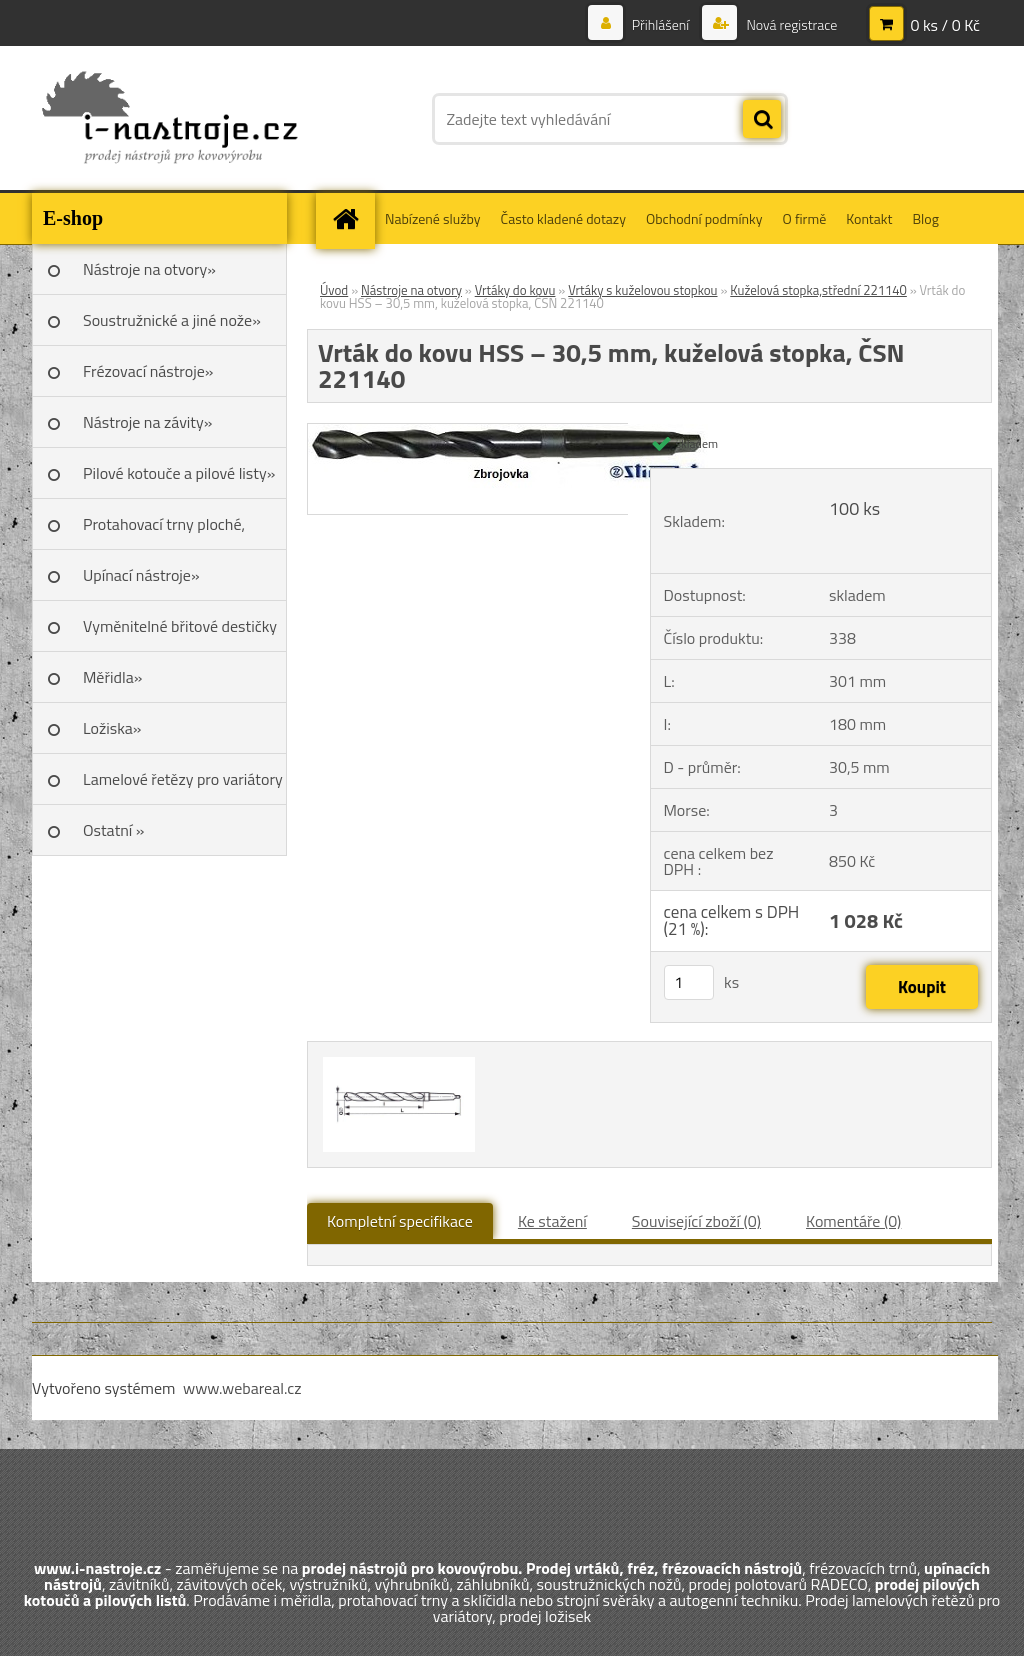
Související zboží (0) (696, 1221)
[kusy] (689, 982)
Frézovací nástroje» (148, 371)
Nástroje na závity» (147, 422)
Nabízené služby (433, 218)
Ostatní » (114, 830)
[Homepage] (352, 218)
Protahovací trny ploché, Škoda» (164, 531)
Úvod (334, 290)
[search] (762, 120)
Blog (925, 218)
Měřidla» (112, 677)
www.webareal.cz (242, 1388)
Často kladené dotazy (563, 218)
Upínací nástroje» (141, 575)
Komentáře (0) (853, 1221)
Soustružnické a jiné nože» (172, 320)
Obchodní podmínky (704, 218)
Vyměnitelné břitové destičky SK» (180, 633)
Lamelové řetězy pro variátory (183, 779)
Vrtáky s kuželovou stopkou (642, 290)
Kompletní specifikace (400, 1221)
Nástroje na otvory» (149, 269)
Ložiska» (112, 728)
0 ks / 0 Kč (945, 25)
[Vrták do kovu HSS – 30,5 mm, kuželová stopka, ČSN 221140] (513, 432)
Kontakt (869, 218)
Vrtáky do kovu (515, 290)
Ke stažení (552, 1221)
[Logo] (169, 119)
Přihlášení (661, 24)
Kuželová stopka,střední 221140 (818, 290)
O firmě (805, 218)
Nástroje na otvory (411, 290)
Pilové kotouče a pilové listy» (179, 473)
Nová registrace (790, 24)
